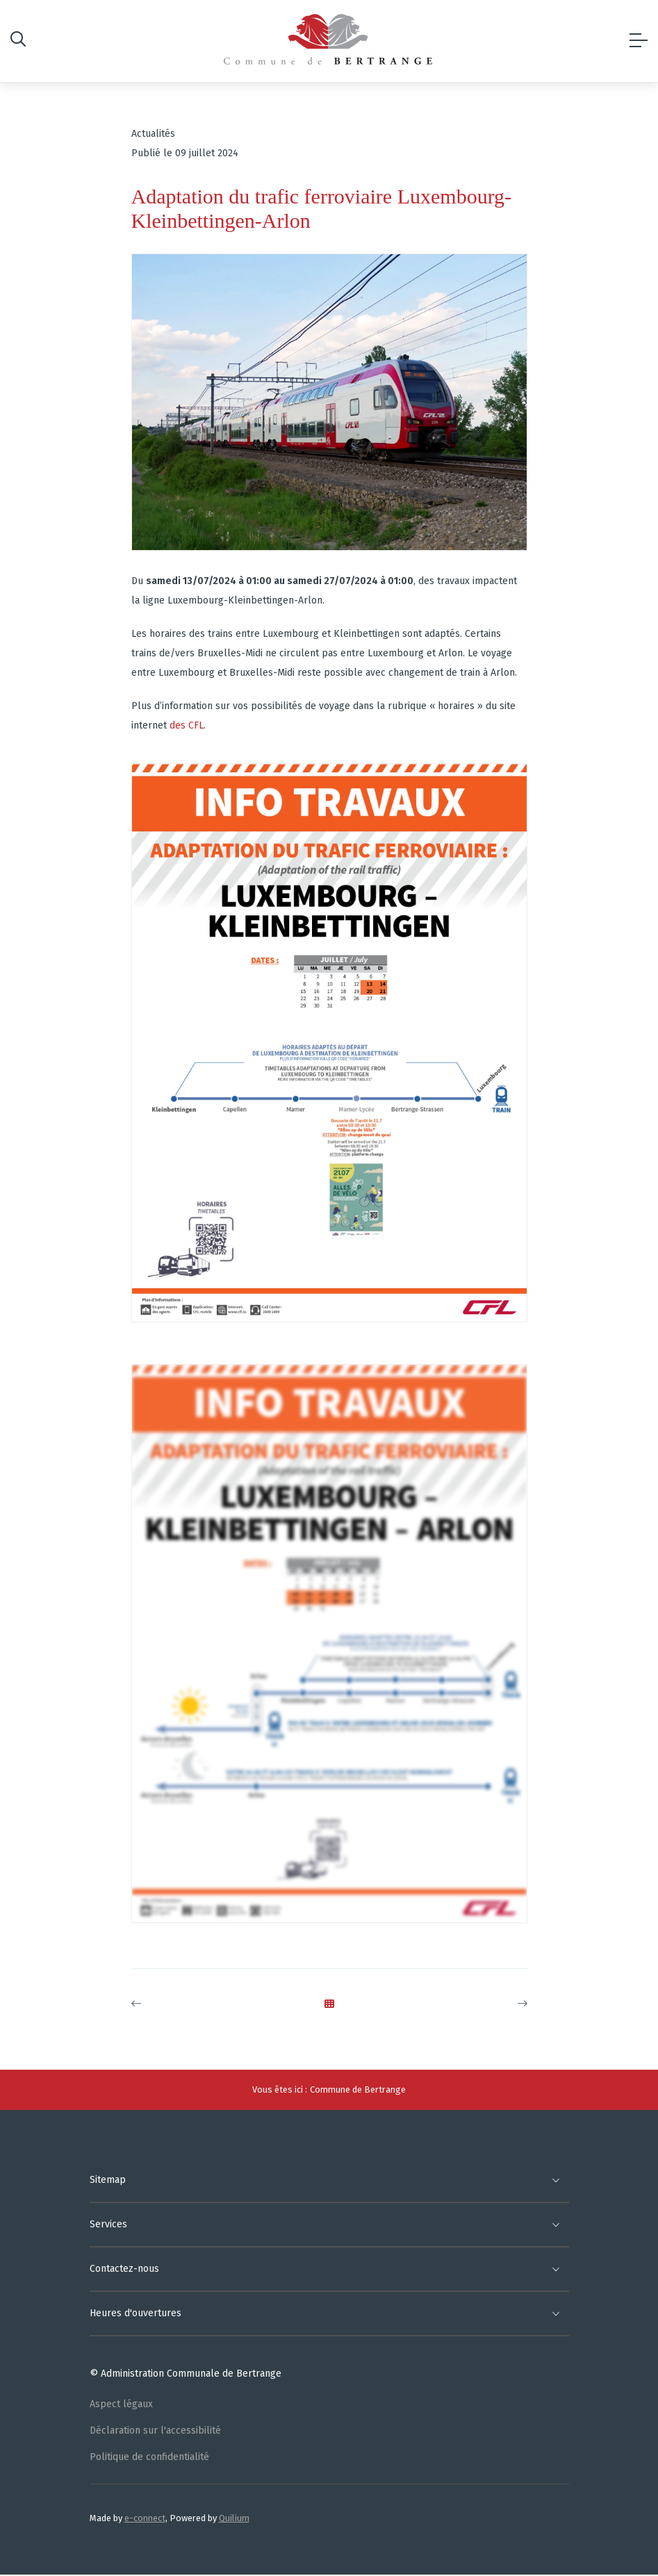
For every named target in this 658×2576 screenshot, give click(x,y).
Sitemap (108, 2180)
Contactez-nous (124, 2269)
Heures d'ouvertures (135, 2313)
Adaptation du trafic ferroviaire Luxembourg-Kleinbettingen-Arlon (321, 208)
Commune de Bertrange (358, 2089)
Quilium (234, 2518)
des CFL (187, 725)
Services (108, 2224)
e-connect (144, 2518)
